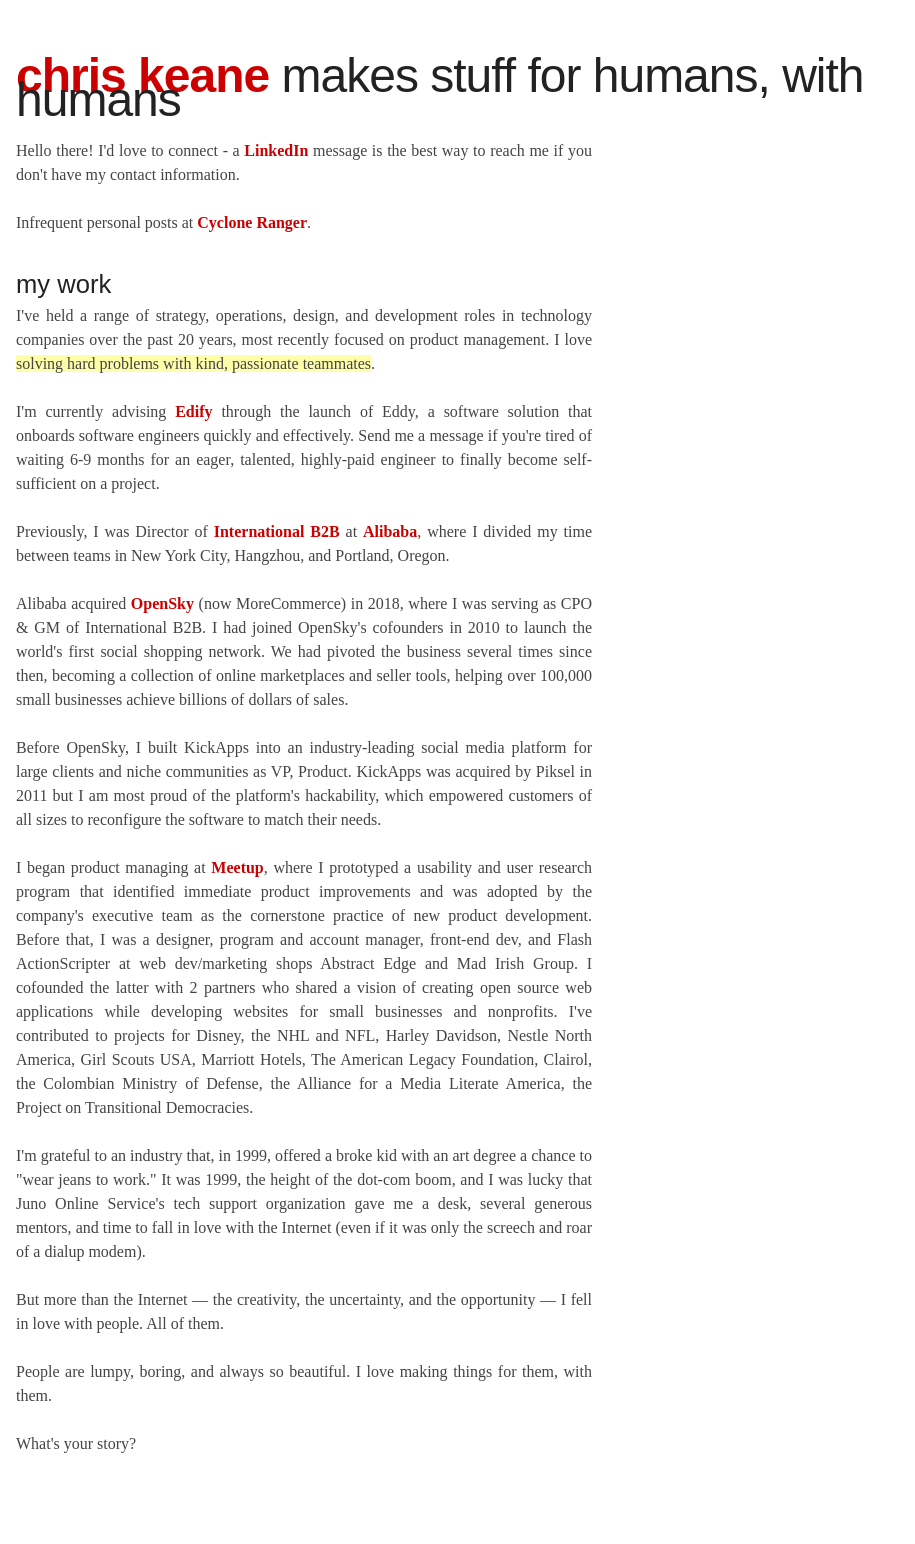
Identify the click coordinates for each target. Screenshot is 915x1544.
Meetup (237, 867)
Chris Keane (142, 75)
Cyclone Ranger (252, 222)
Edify (193, 411)
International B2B (277, 531)
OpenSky (162, 603)
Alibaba (390, 531)
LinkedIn (276, 150)
